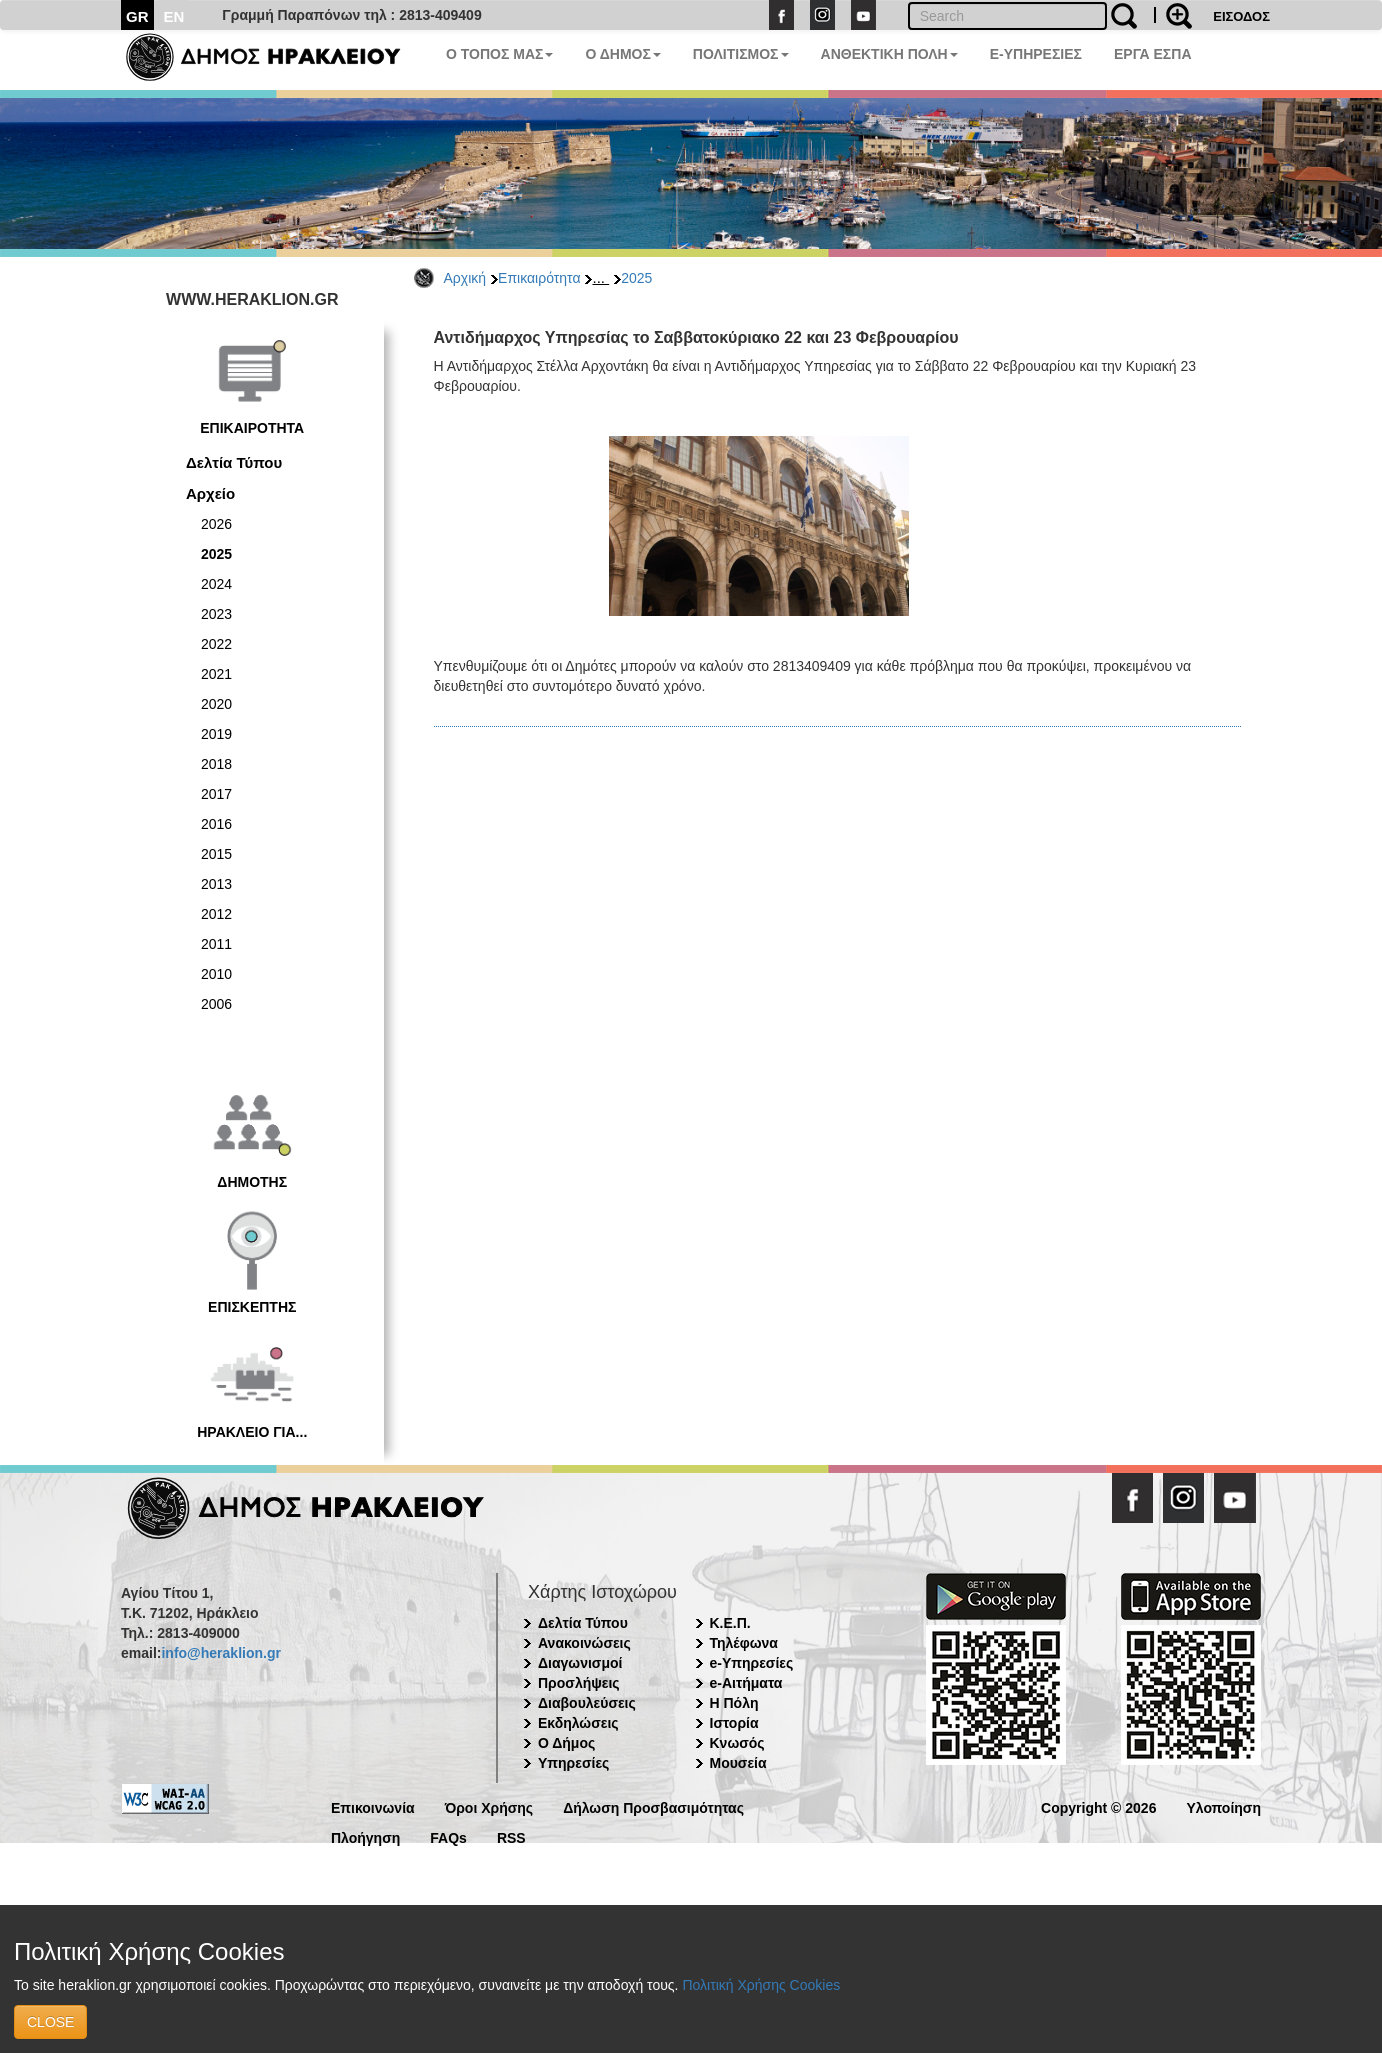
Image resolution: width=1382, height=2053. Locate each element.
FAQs (448, 1836)
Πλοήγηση (365, 1836)
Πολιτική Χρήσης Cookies (761, 1985)
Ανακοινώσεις (584, 1643)
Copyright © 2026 (1098, 1806)
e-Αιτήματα (746, 1683)
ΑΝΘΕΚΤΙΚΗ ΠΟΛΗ (889, 54)
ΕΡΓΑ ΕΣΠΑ (1153, 54)
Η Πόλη (734, 1703)
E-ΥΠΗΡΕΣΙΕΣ (1036, 54)
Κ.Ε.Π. (730, 1623)
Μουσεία (738, 1763)
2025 (636, 278)
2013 (216, 884)
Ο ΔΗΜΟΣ (622, 54)
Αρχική (465, 278)
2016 (216, 824)
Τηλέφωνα (744, 1643)
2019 (216, 734)
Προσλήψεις (579, 1683)
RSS (511, 1836)
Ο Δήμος (566, 1743)
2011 (216, 944)
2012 (216, 914)
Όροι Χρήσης (489, 1806)
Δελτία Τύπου (234, 462)
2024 (216, 584)
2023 (216, 614)
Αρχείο (210, 493)
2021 (216, 674)
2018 (216, 764)
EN (174, 16)
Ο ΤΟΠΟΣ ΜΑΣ (499, 54)
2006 (216, 1004)
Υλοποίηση (1223, 1806)
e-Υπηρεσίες (752, 1663)
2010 (216, 974)
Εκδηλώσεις (578, 1723)
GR (137, 16)
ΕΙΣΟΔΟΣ (1241, 16)
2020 (216, 704)
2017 (216, 794)
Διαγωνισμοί (580, 1663)
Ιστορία (734, 1723)
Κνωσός (737, 1743)
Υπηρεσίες (573, 1763)
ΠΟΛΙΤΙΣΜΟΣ (741, 54)
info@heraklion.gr (220, 1653)
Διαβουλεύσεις (587, 1703)
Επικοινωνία (373, 1806)
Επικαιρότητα (539, 278)
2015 (216, 854)
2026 (216, 524)
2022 (216, 644)
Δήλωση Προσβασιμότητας (653, 1806)
